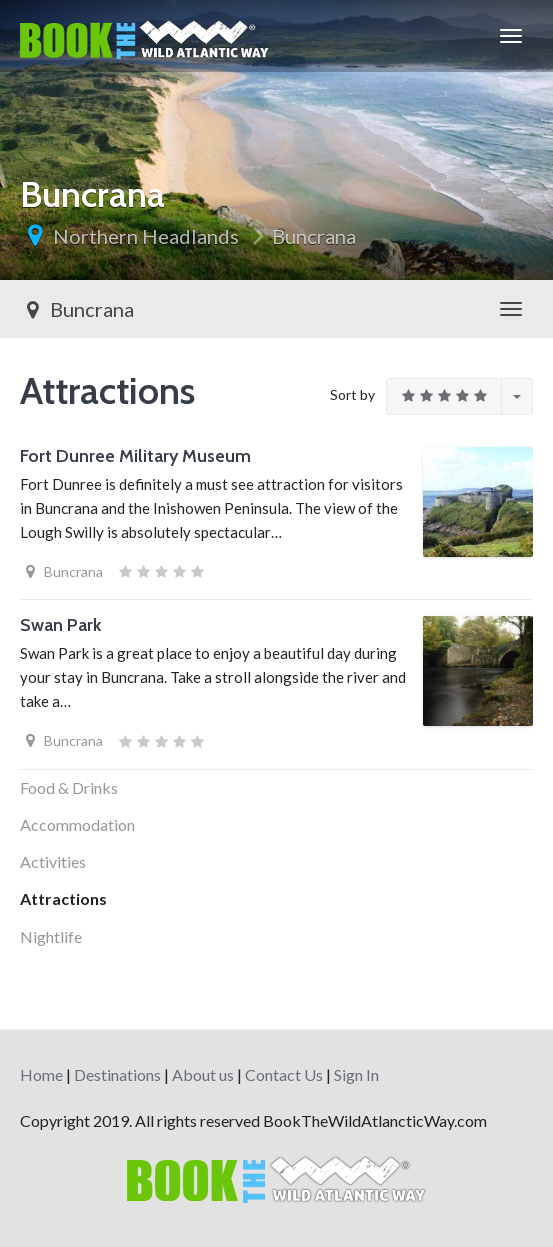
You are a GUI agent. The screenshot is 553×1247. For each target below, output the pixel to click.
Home (41, 1074)
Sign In (356, 1074)
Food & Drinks (69, 787)
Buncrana (314, 236)
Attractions (63, 898)
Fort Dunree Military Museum (135, 456)
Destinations (117, 1074)
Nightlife (51, 936)
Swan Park (60, 625)
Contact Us (284, 1074)
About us (203, 1074)
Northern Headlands (146, 236)
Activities (53, 861)
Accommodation (77, 824)
